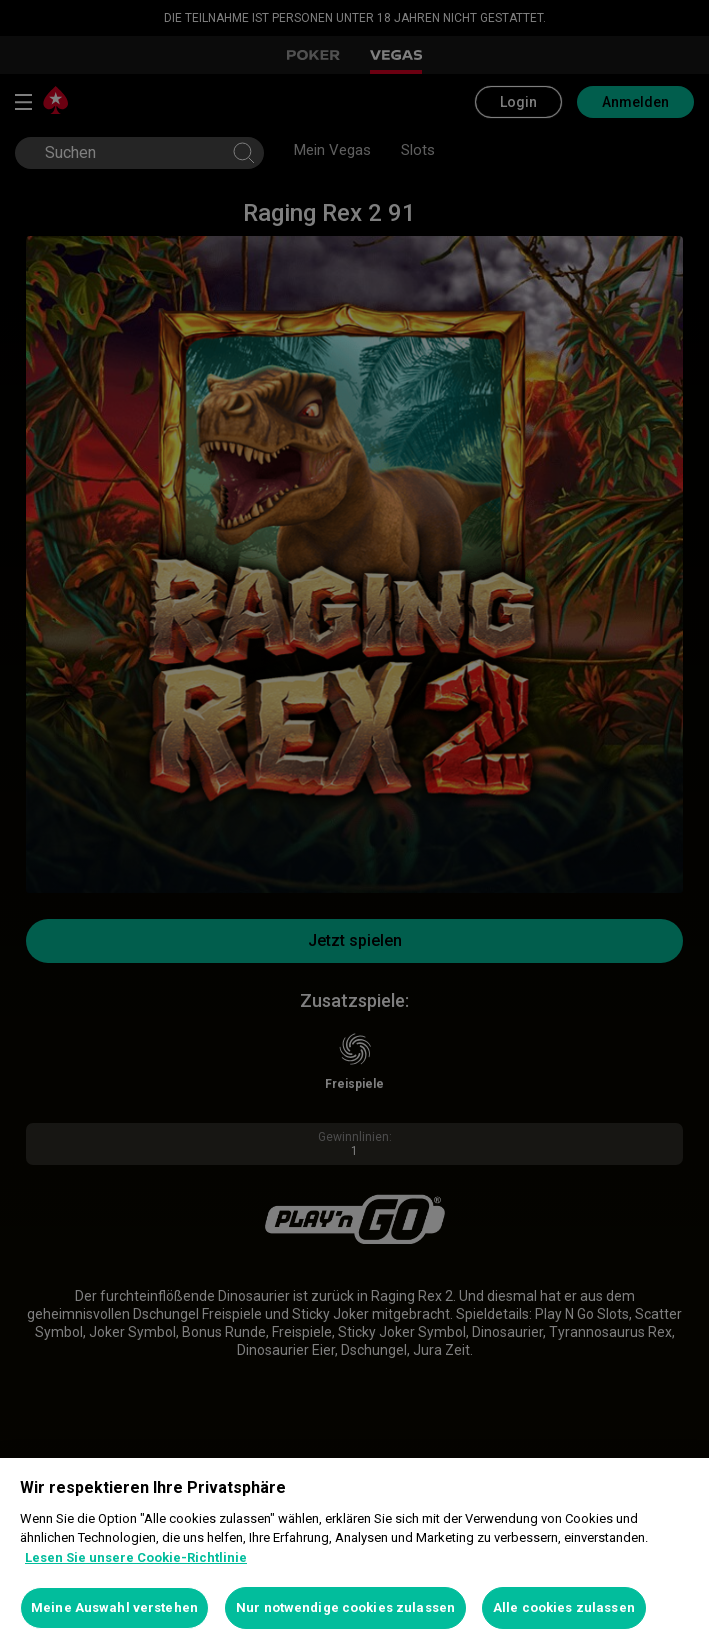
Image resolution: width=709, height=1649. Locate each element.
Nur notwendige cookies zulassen (345, 1607)
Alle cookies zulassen (564, 1607)
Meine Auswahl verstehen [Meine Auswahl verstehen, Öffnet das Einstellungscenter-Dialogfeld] (114, 1607)
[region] (354, 1553)
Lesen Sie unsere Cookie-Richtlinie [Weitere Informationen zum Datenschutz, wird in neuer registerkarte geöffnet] (136, 1557)
